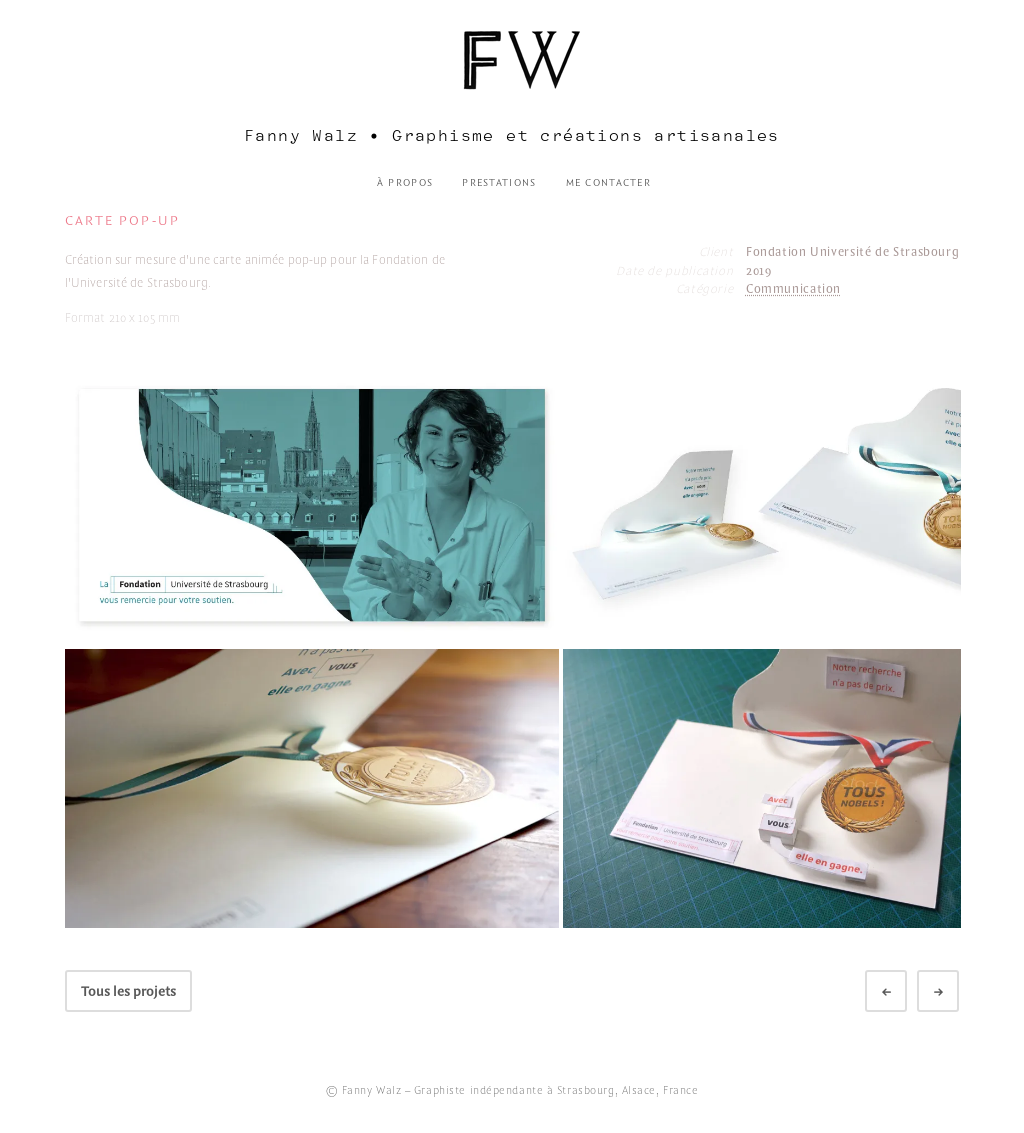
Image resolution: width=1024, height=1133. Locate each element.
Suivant (954, 993)
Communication (793, 289)
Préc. (902, 993)
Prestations (499, 183)
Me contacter (608, 183)
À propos (405, 183)
